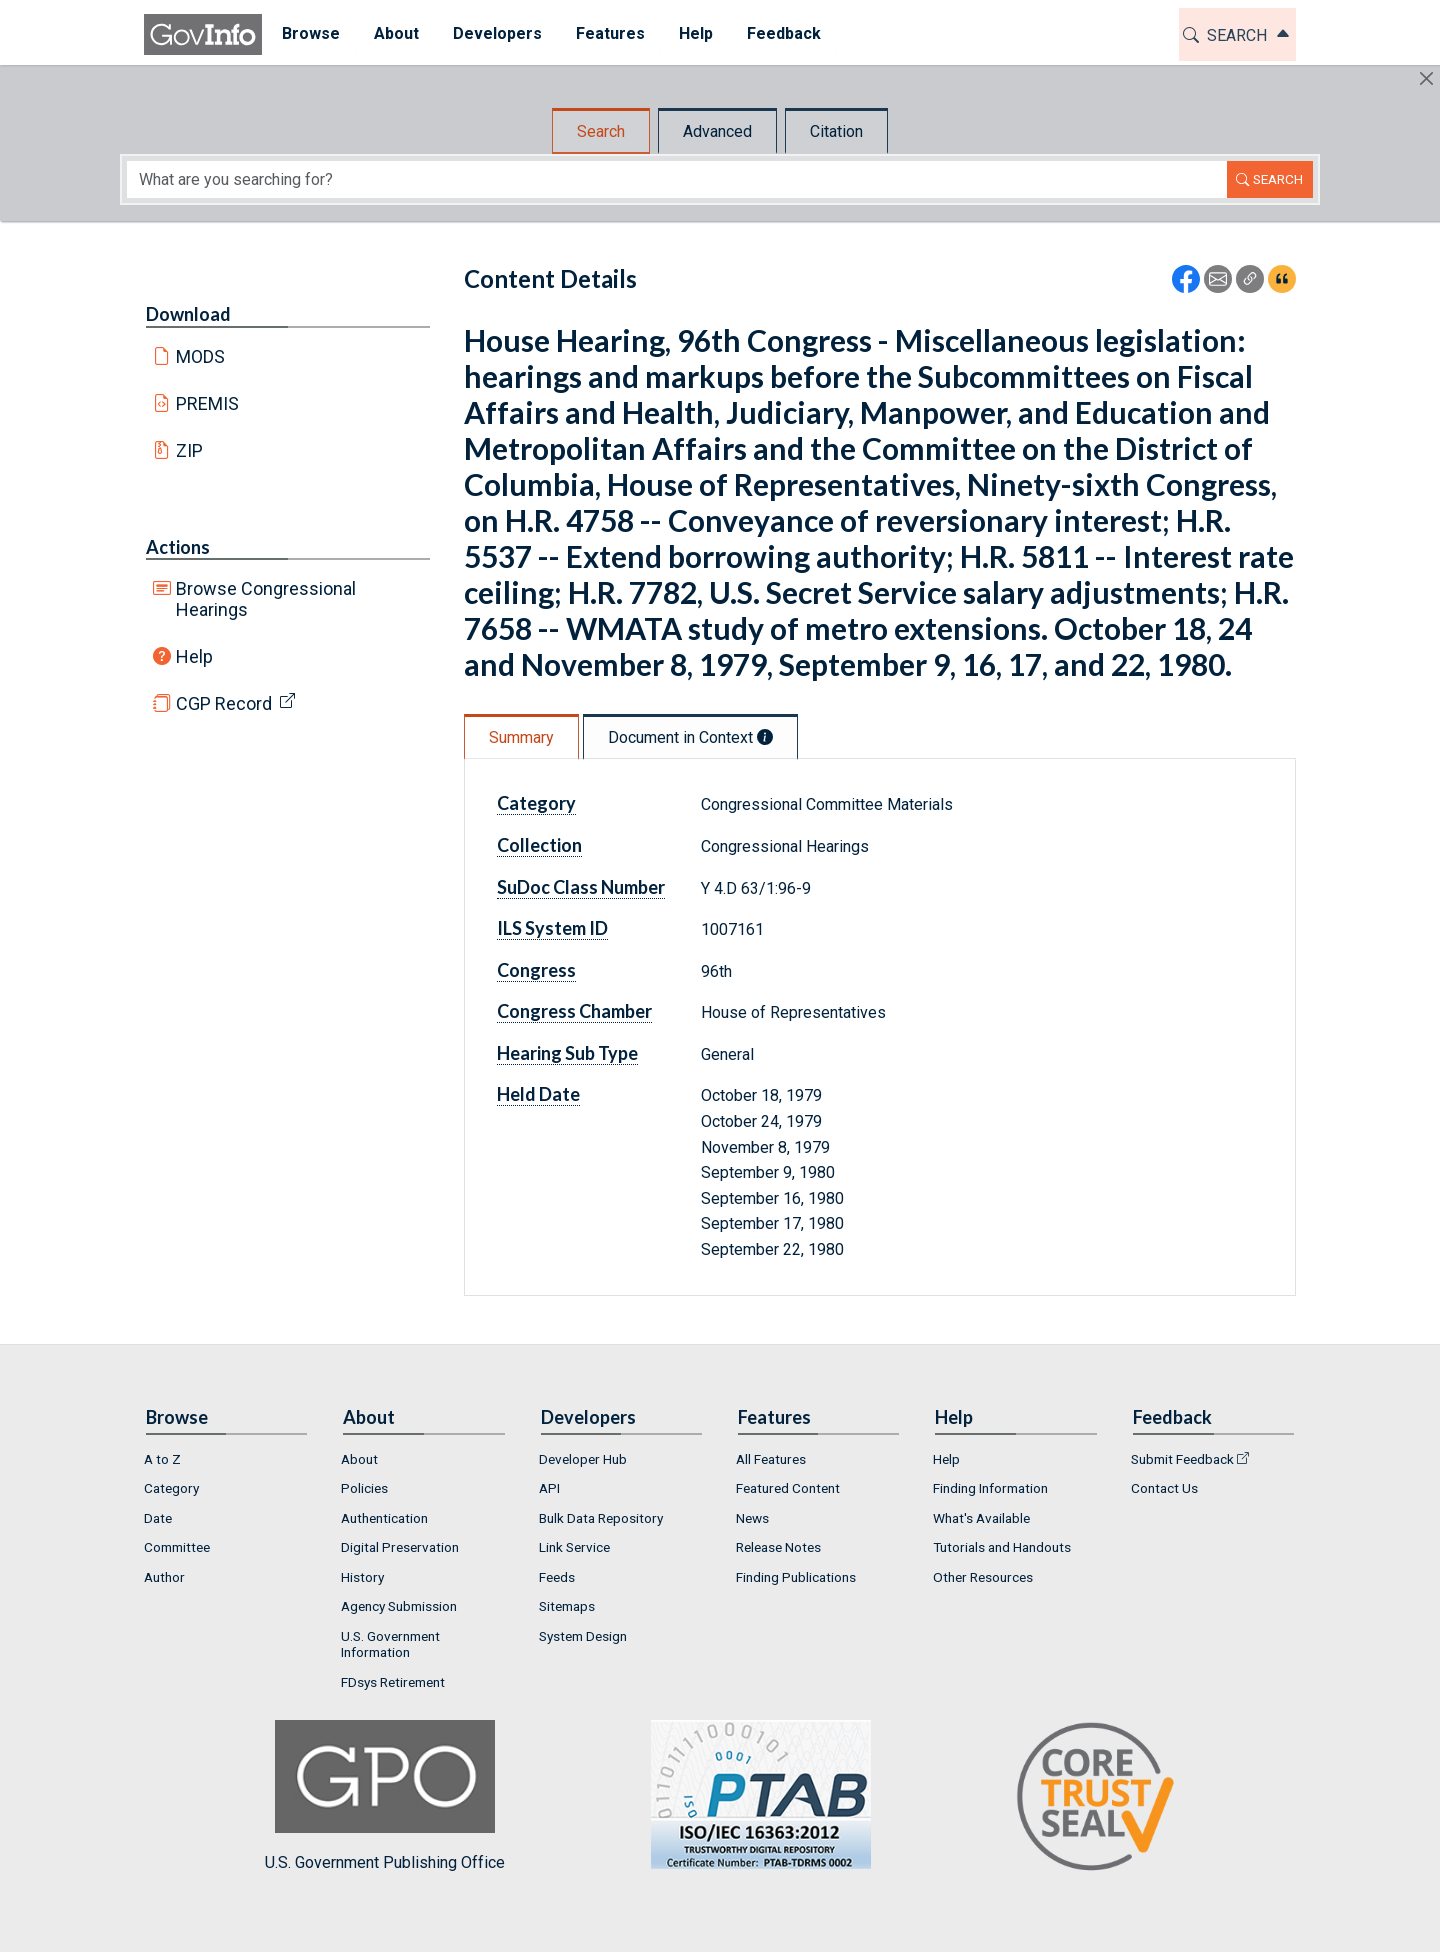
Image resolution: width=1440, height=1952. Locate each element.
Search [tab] (601, 131)
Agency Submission (399, 1606)
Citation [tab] (836, 131)
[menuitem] (308, 34)
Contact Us (1164, 1488)
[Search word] (677, 179)
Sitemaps (567, 1606)
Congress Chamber (574, 1011)
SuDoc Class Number (581, 887)
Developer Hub (583, 1459)
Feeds (557, 1577)
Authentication (384, 1518)
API (549, 1488)
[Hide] (1426, 78)
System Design (583, 1636)
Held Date (538, 1094)
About (359, 1459)
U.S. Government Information (390, 1644)
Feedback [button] (781, 33)
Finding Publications (796, 1577)
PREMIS (207, 403)
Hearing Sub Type (567, 1053)
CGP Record (224, 703)
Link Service (574, 1547)
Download (188, 314)
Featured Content (788, 1488)
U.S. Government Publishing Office (751, 1795)
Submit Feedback (1182, 1459)
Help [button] (693, 33)
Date (158, 1518)
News (752, 1518)
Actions (178, 547)
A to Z (162, 1459)
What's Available (981, 1518)
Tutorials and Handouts (1002, 1547)
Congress (536, 970)
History (362, 1577)
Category (536, 803)
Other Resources (983, 1577)
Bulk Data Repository (601, 1518)
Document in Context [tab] (690, 737)
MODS (200, 356)
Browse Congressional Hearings (266, 599)
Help (194, 656)
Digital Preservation (400, 1547)
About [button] (393, 33)
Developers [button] (494, 33)
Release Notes (778, 1547)
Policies (364, 1488)
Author (164, 1577)
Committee (177, 1547)
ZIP (189, 450)
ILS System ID (552, 928)
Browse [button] (308, 33)
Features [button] (607, 33)
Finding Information (990, 1488)
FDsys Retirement (393, 1682)
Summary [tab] (521, 737)
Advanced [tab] (717, 131)
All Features (771, 1459)
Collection (539, 845)
